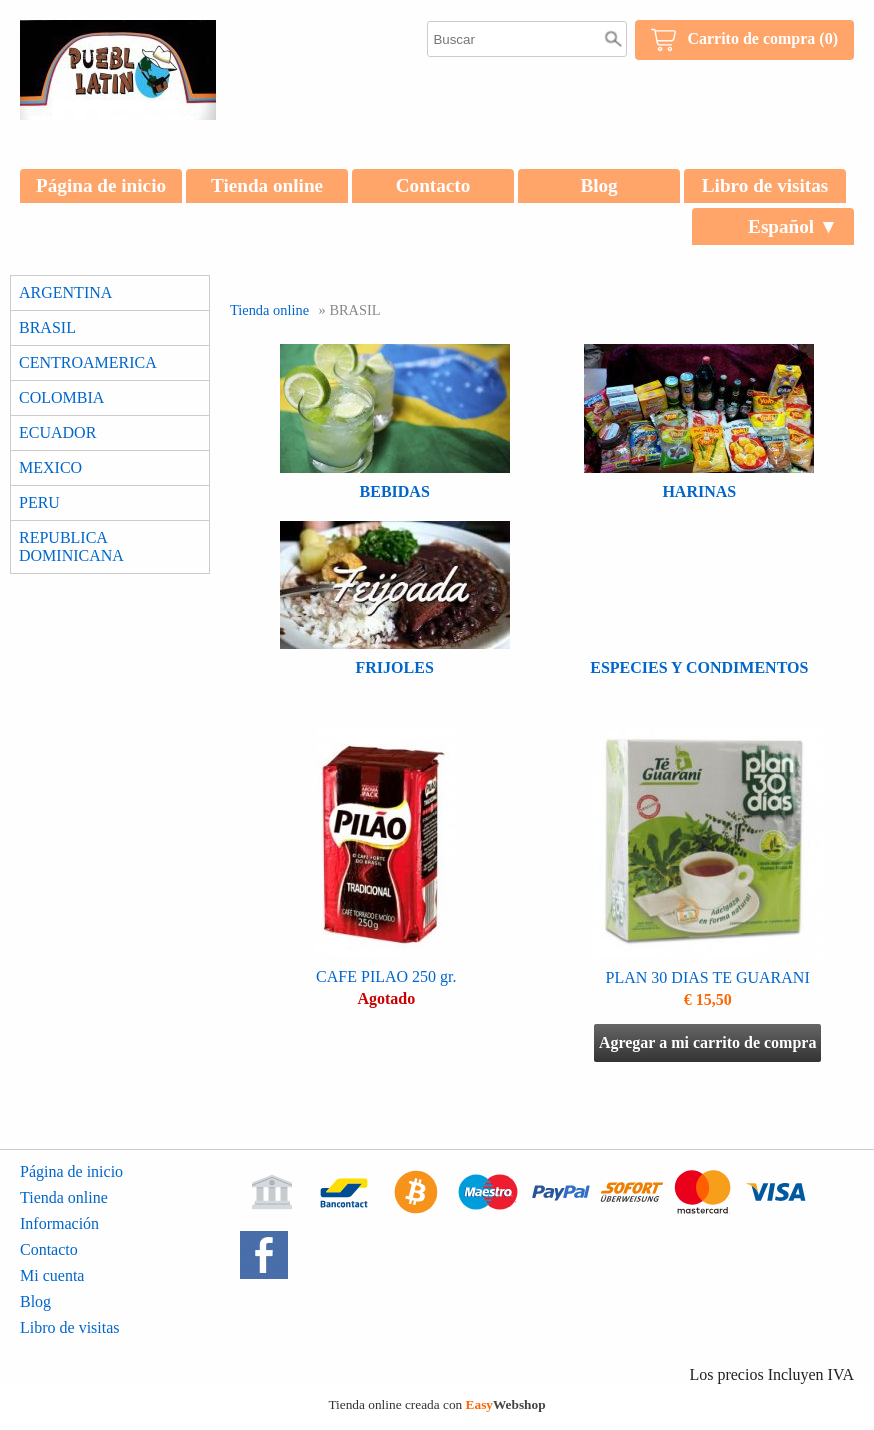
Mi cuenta (52, 1275)
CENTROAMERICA (88, 362)
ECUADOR (57, 432)
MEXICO (50, 467)
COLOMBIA (61, 397)
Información (59, 1223)
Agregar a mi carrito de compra (708, 1042)
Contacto (433, 185)
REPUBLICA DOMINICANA (71, 546)
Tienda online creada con (436, 1404)
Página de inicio (101, 185)
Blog (598, 185)
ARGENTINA (65, 292)
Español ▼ (793, 226)
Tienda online (267, 185)
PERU (39, 502)
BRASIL (47, 327)
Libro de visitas (765, 185)
